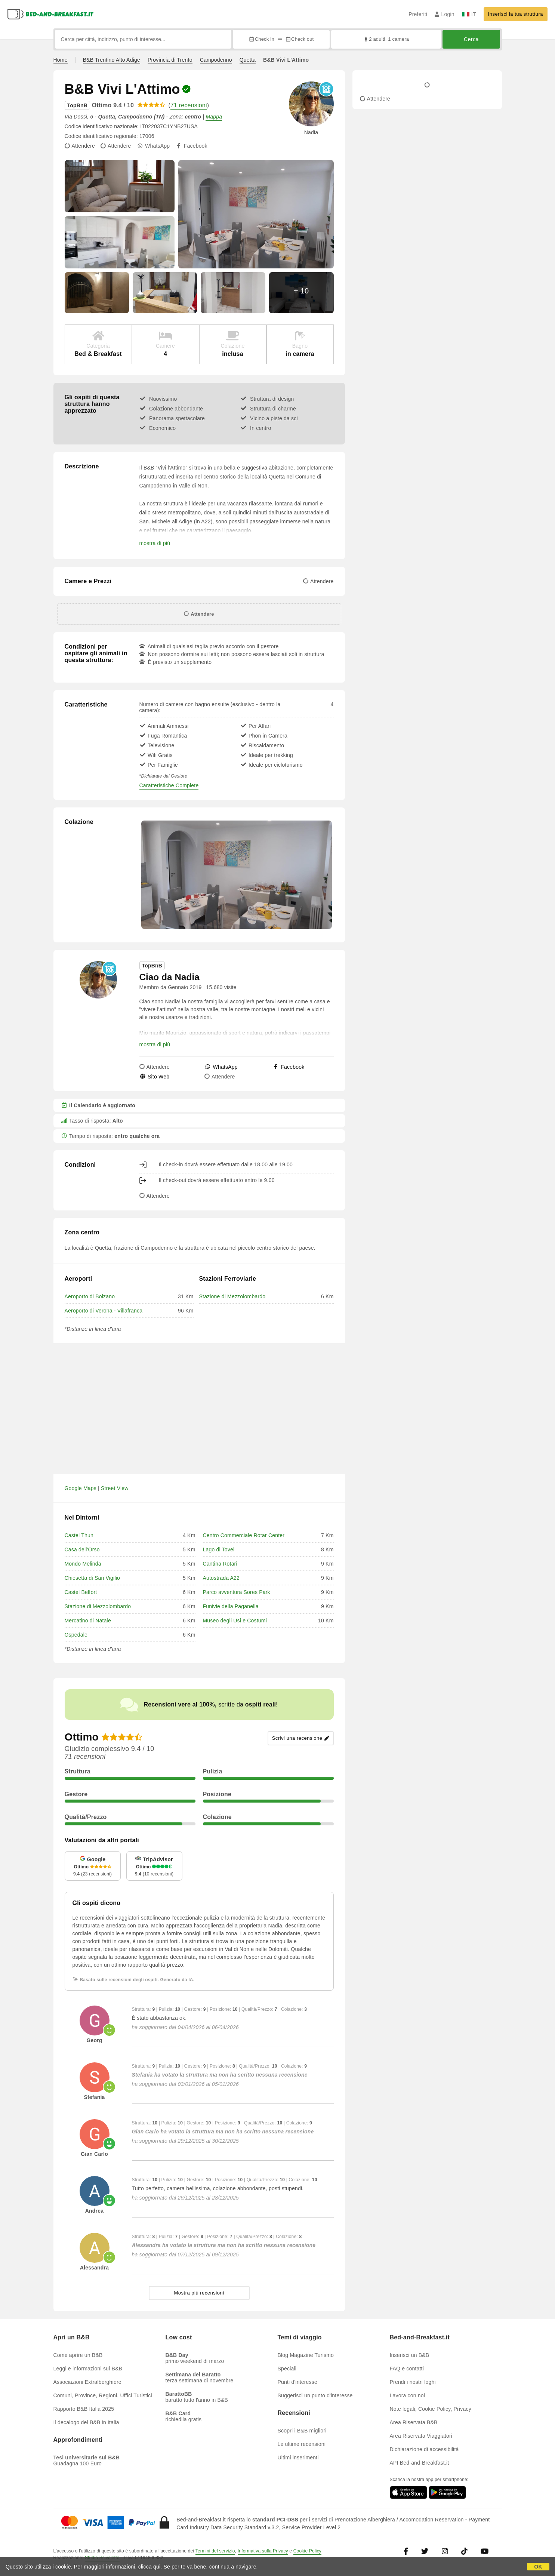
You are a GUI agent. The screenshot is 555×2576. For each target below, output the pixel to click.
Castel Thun (79, 1535)
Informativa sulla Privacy (263, 2551)
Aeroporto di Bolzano (90, 1296)
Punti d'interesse (297, 2382)
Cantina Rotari (220, 1564)
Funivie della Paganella (231, 1606)
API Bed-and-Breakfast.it (419, 2463)
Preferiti (417, 14)
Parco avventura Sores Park (236, 1592)
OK (538, 2567)
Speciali (287, 2369)
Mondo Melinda (83, 1564)
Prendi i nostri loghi (413, 2382)
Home (60, 60)
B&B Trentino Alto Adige (111, 60)
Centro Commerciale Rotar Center (244, 1535)
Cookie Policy (307, 2551)
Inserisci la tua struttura (515, 14)
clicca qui (149, 2567)
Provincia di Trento (170, 60)
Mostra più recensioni (199, 2293)
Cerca (471, 39)
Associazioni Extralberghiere (87, 2382)
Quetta (248, 60)
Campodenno (216, 60)
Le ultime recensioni (302, 2444)
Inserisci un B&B (409, 2355)
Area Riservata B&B (414, 2422)
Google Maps (80, 1488)
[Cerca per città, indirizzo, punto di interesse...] (143, 39)
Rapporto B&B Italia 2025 (83, 2409)
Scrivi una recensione (300, 1738)
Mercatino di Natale (88, 1621)
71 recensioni (188, 105)
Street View (115, 1488)
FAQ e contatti (407, 2369)
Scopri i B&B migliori (302, 2431)
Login (444, 14)
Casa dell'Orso (82, 1549)
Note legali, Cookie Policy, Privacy (430, 2409)
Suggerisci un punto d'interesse (315, 2395)
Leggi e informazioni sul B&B (88, 2369)
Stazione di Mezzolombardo (232, 1296)
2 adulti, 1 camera (386, 39)
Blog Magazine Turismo (306, 2355)
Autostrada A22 (221, 1578)
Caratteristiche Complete (169, 785)
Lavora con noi (407, 2395)
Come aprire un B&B (78, 2355)
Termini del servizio (215, 2551)
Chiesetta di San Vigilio (92, 1578)
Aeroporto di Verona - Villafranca (104, 1311)
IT (469, 14)
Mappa (214, 117)
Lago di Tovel (219, 1549)
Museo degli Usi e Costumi (235, 1621)
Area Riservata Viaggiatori (421, 2436)
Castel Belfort (81, 1592)
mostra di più (154, 543)
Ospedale (76, 1635)
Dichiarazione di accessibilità (424, 2449)
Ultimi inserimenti (298, 2457)
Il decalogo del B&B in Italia (86, 2422)
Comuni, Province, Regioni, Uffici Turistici (102, 2395)
